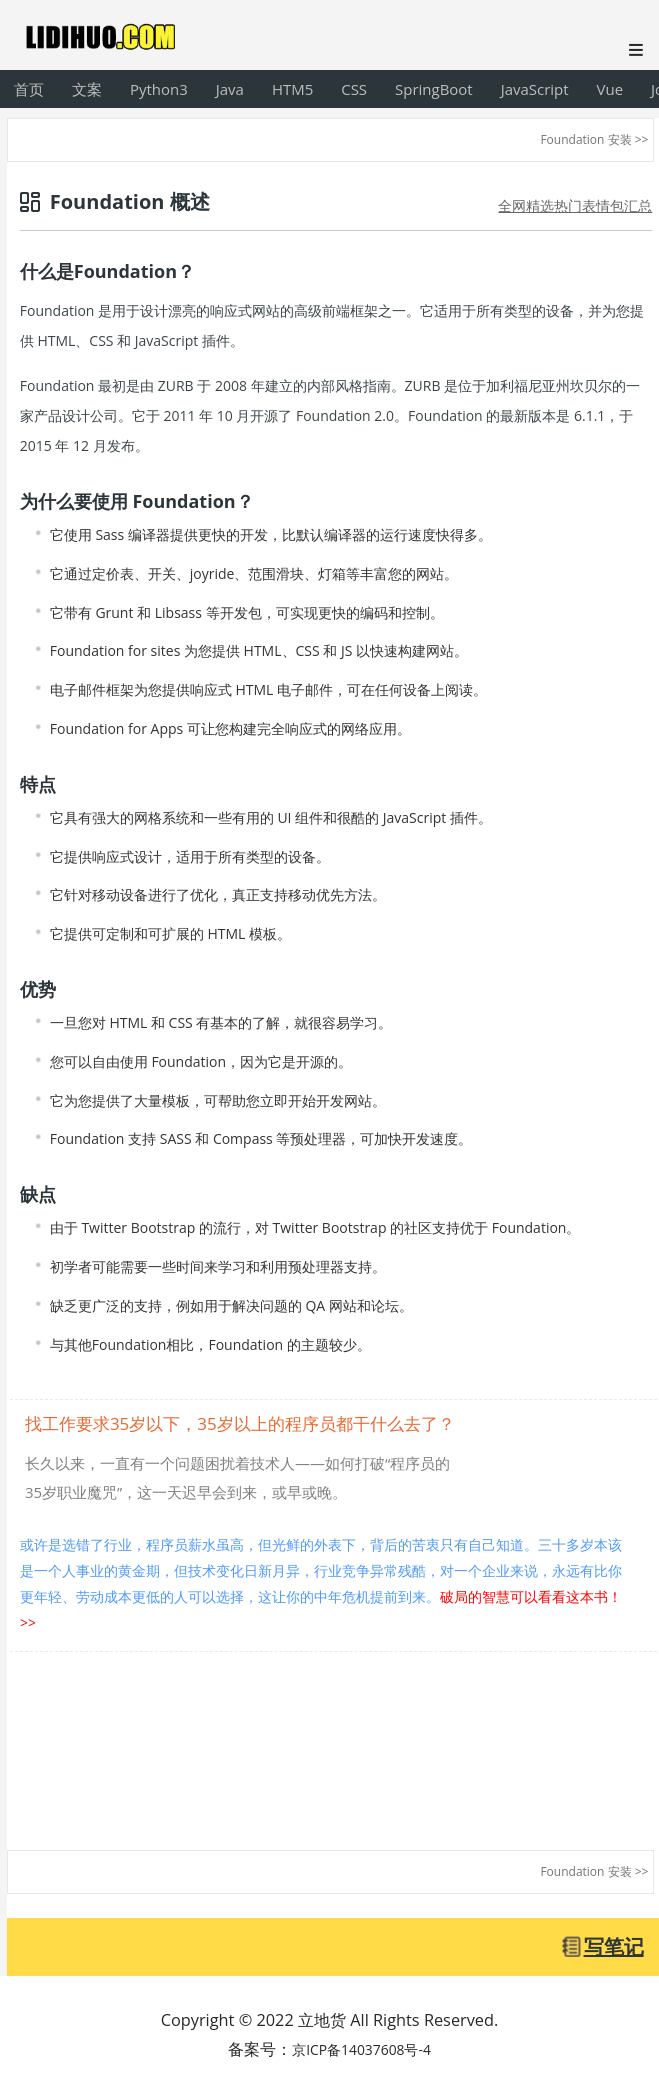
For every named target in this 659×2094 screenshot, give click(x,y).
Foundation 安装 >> (594, 139)
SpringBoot (434, 89)
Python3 (159, 89)
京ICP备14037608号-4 (361, 2049)
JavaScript (535, 89)
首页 (29, 89)
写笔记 (614, 1946)
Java (230, 89)
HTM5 (292, 89)
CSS (354, 89)
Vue (610, 89)
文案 (87, 89)
